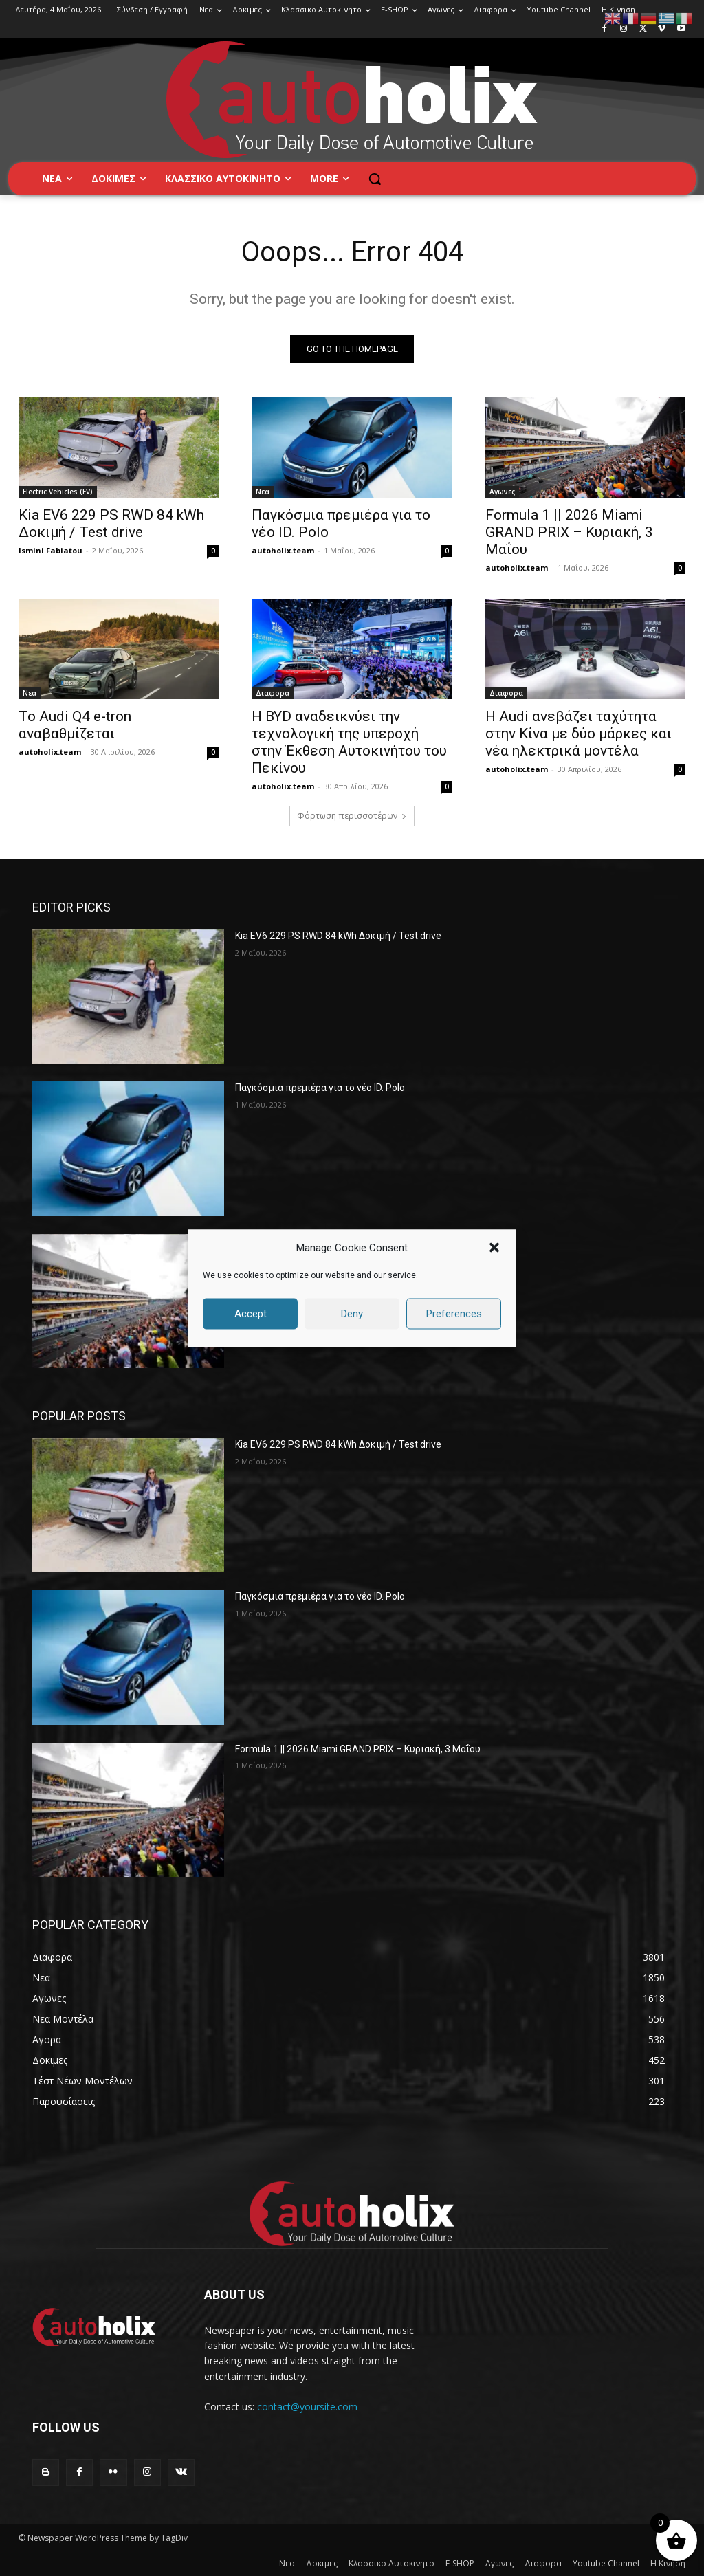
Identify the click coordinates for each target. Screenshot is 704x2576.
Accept (250, 1314)
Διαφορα (272, 692)
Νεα (263, 491)
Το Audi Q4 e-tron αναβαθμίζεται (75, 724)
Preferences (454, 1314)
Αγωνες (502, 491)
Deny (352, 1314)
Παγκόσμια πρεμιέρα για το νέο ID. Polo (320, 1088)
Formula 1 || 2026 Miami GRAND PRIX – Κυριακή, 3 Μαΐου (569, 532)
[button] (494, 1248)
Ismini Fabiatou (50, 550)
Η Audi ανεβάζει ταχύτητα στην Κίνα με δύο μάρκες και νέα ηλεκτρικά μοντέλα (578, 732)
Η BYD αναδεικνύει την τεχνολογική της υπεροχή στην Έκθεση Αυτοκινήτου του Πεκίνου (349, 741)
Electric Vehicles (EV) (58, 491)
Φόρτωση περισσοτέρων (352, 816)
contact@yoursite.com (307, 2406)
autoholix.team (283, 550)
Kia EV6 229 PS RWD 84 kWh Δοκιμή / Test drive (111, 523)
